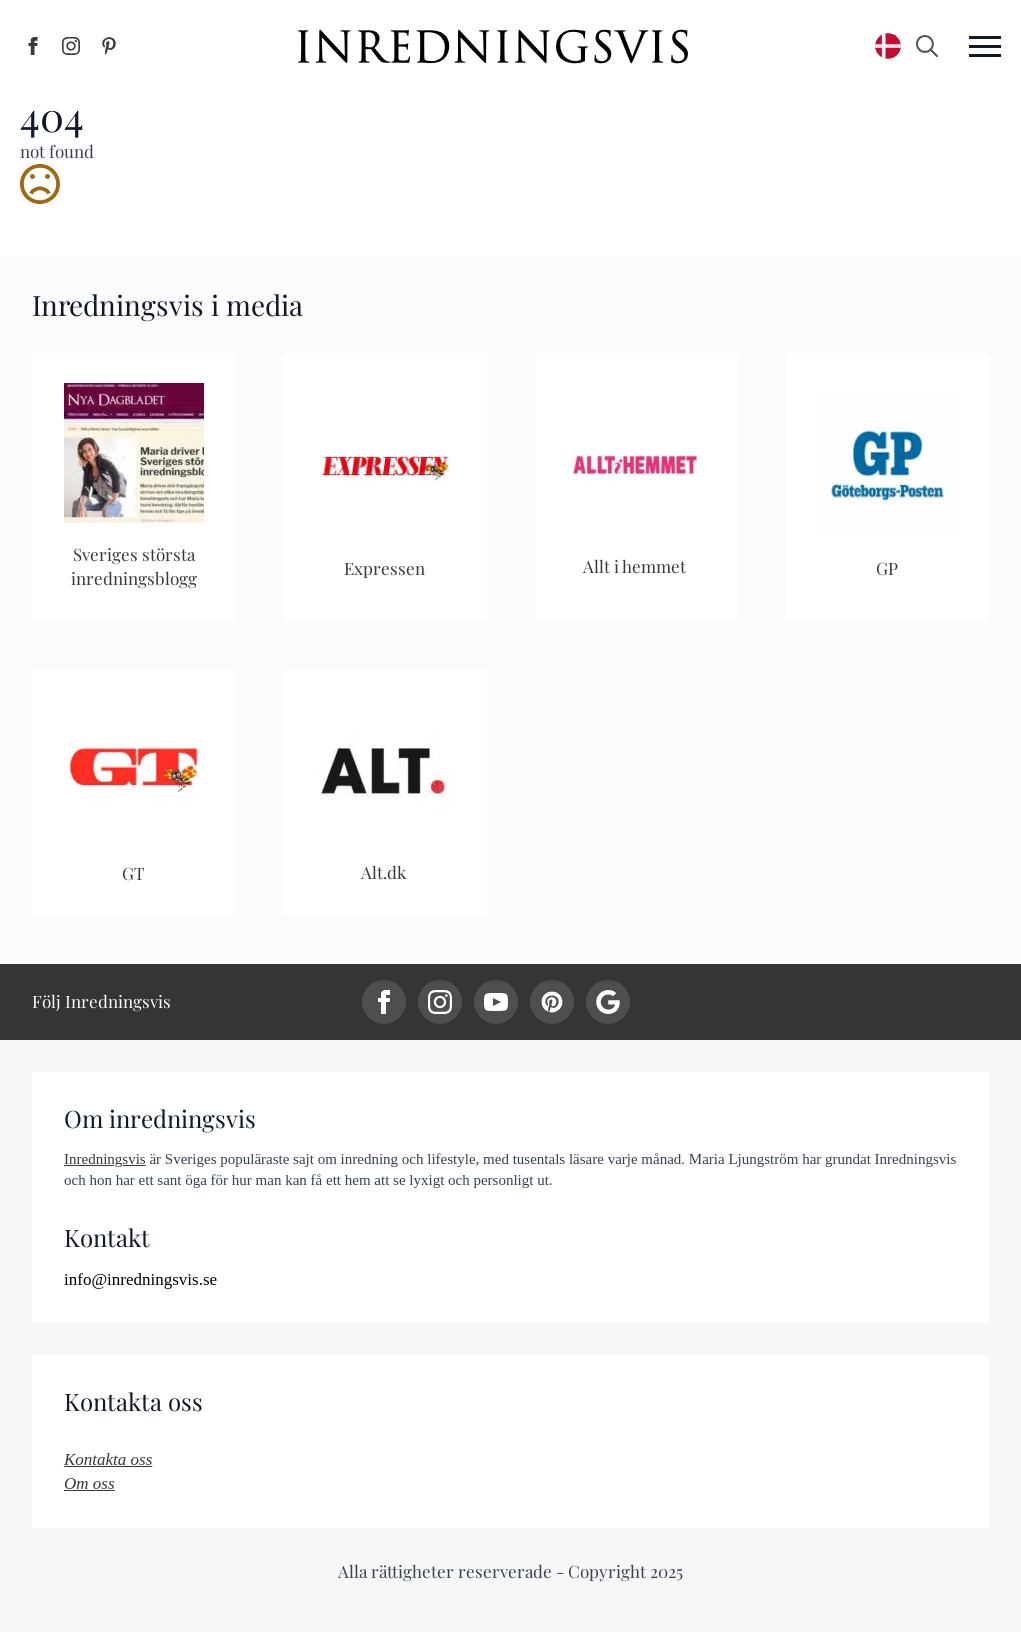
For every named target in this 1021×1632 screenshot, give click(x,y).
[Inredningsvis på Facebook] (33, 46)
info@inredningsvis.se (140, 1279)
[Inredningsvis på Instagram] (71, 46)
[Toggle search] (927, 46)
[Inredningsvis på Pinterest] (109, 46)
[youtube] (496, 1002)
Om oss (89, 1483)
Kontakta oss (108, 1459)
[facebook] (384, 1002)
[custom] (552, 1002)
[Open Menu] (985, 46)
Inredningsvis (105, 1159)
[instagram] (440, 1002)
